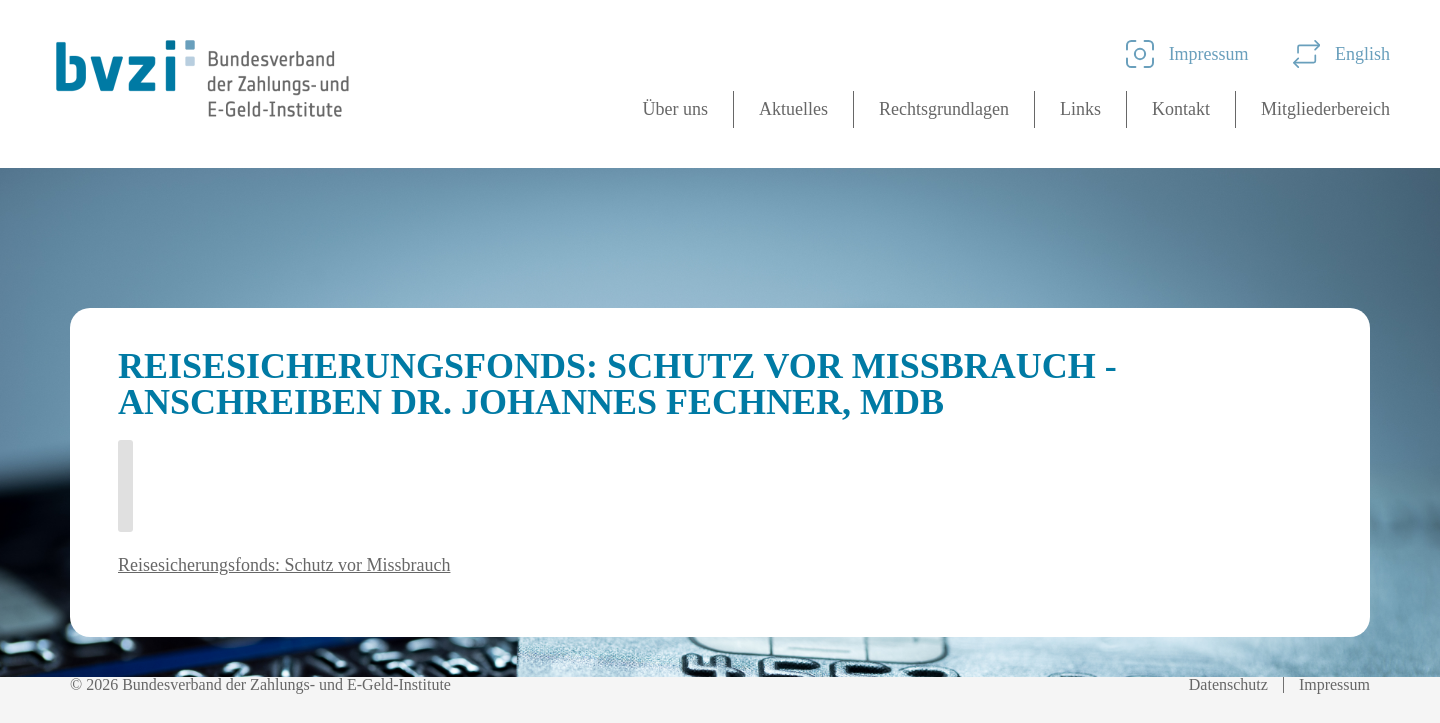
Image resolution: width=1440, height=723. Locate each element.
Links (1080, 109)
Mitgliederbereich (1325, 109)
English (1341, 54)
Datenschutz (1228, 684)
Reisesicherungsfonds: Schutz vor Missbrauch (284, 565)
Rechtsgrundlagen (944, 109)
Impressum (1187, 54)
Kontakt (1181, 109)
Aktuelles (793, 109)
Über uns (676, 109)
